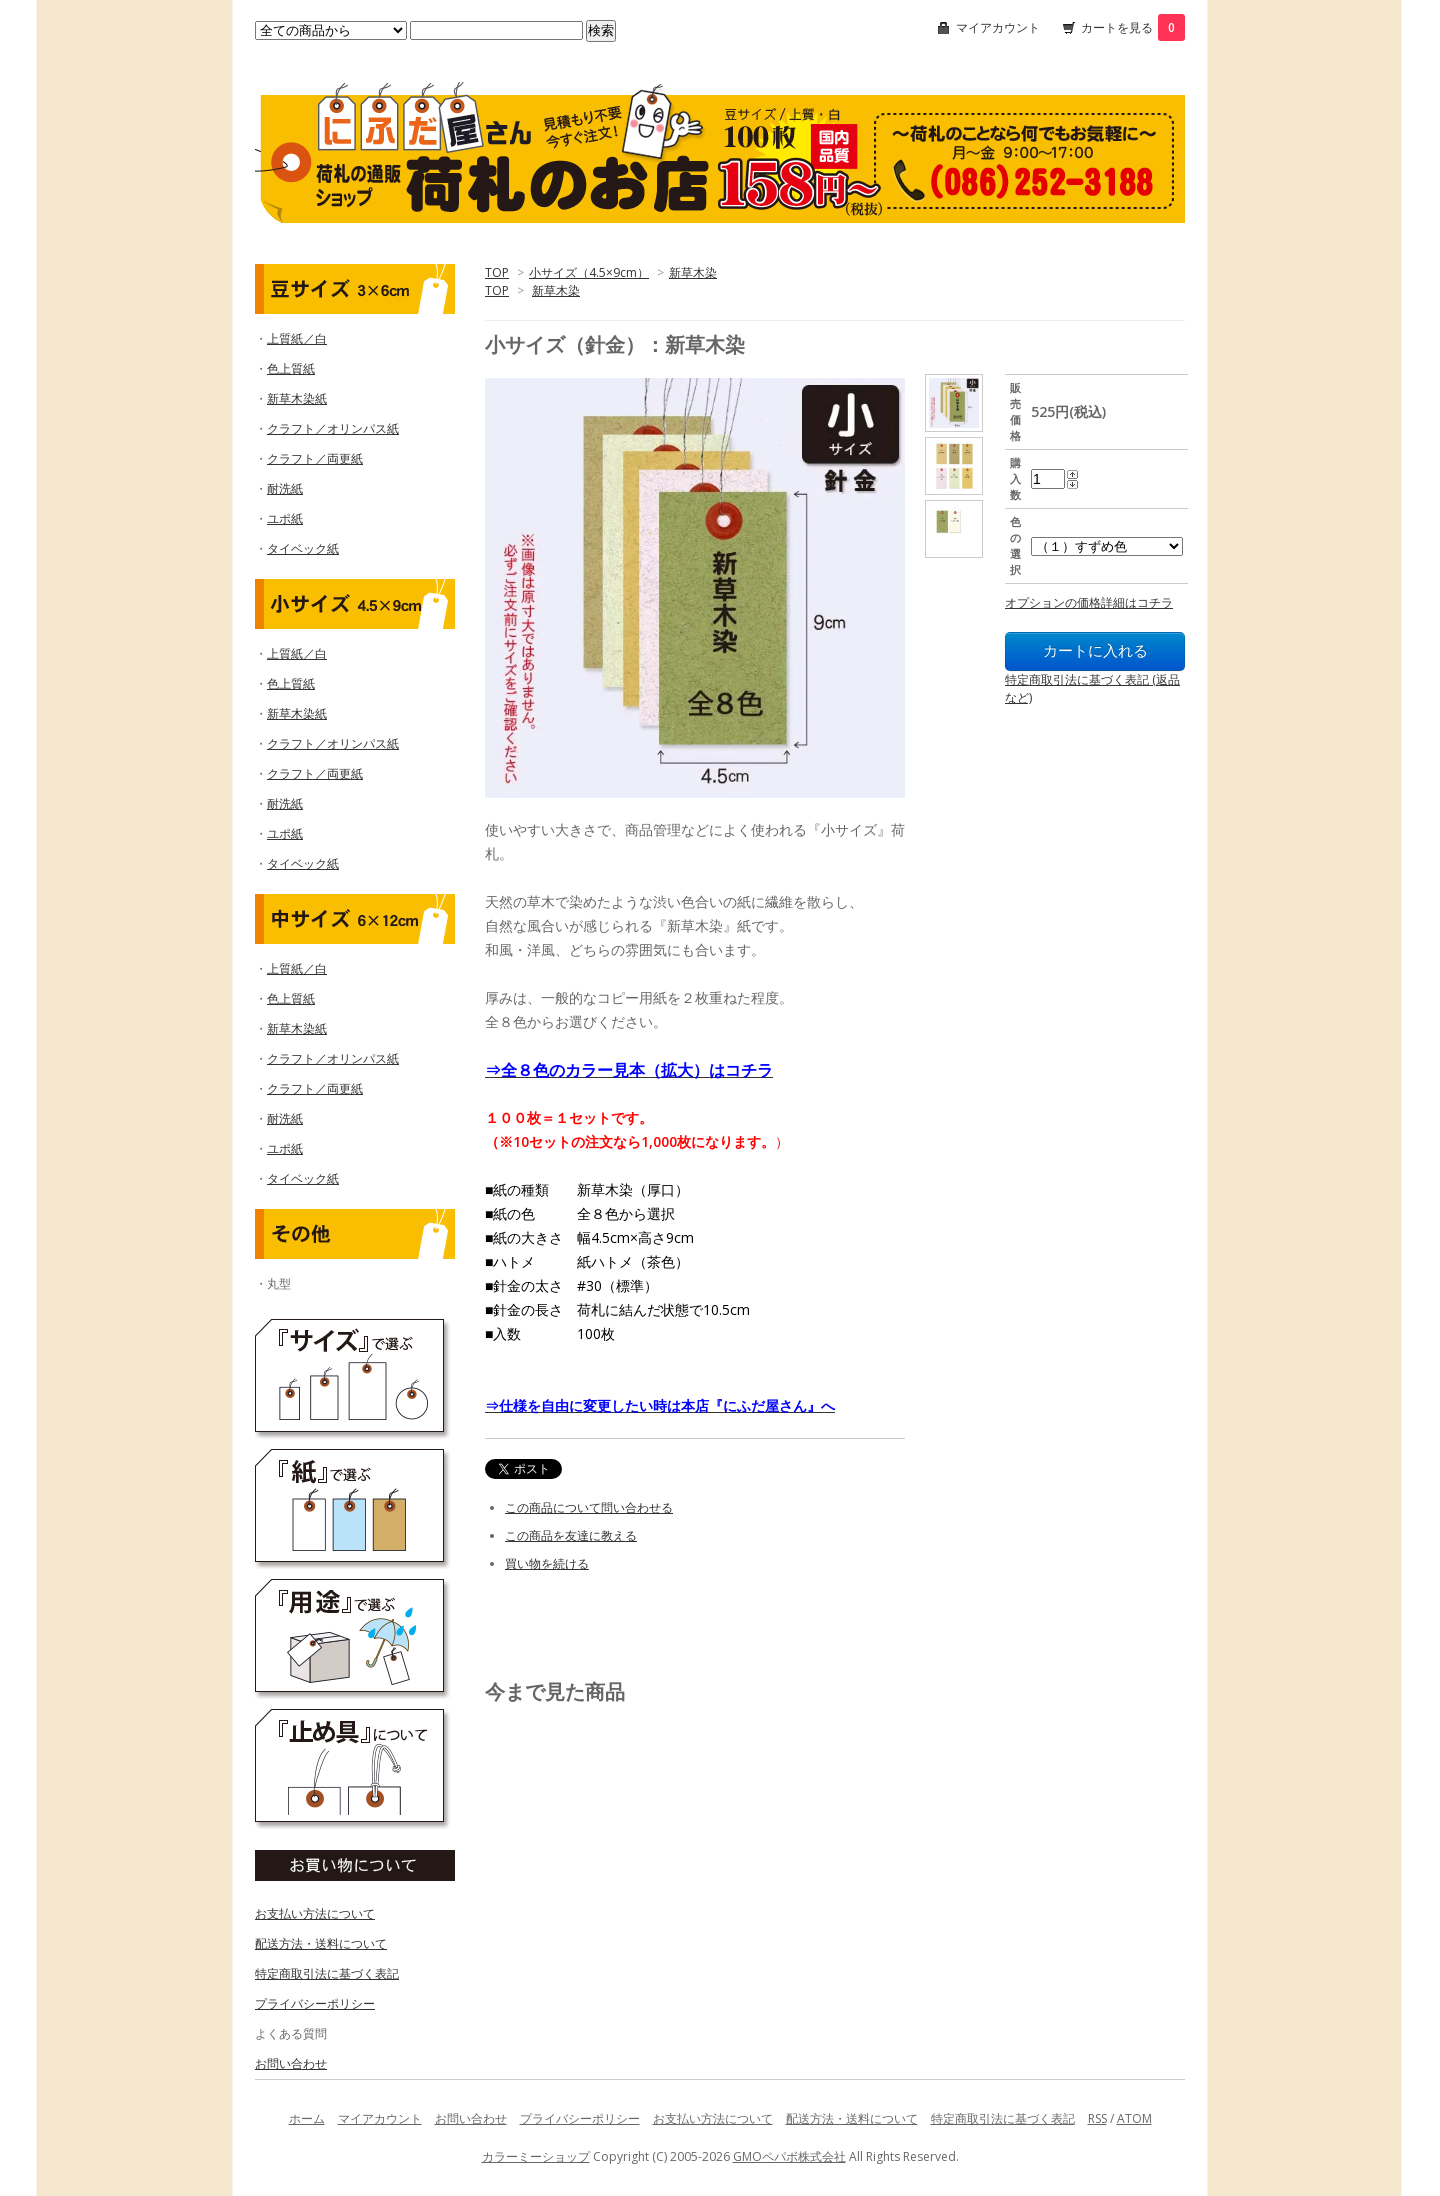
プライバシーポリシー (315, 2003)
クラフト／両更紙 (315, 458)
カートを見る (1133, 27)
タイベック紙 (303, 548)
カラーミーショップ (536, 2156)
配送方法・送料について (321, 1943)
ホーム (307, 2118)
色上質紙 (291, 368)
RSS (1097, 2118)
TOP (497, 272)
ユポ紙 (285, 518)
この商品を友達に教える (571, 1535)
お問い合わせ (291, 2063)
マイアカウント (998, 27)
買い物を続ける (547, 1563)
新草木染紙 (297, 398)
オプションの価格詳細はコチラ (1089, 602)
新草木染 (693, 272)
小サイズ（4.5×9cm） (589, 272)
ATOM (1134, 2118)
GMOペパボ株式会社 (789, 2156)
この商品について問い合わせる (589, 1507)
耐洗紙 (285, 488)
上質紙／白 (297, 338)
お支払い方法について (315, 1913)
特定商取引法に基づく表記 (327, 1973)
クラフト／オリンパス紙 (333, 428)
